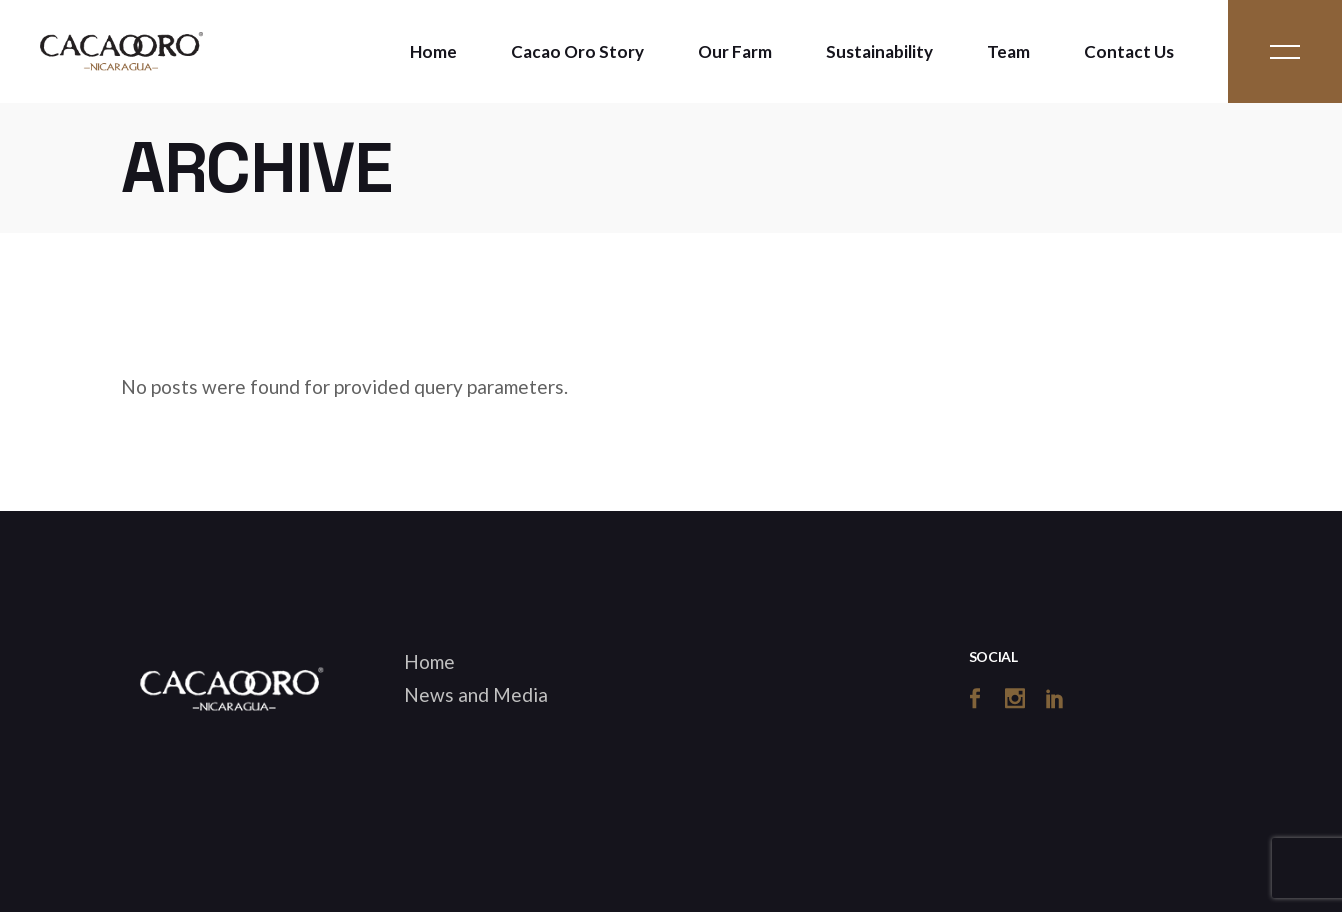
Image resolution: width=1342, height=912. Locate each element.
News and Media (476, 694)
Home (429, 661)
